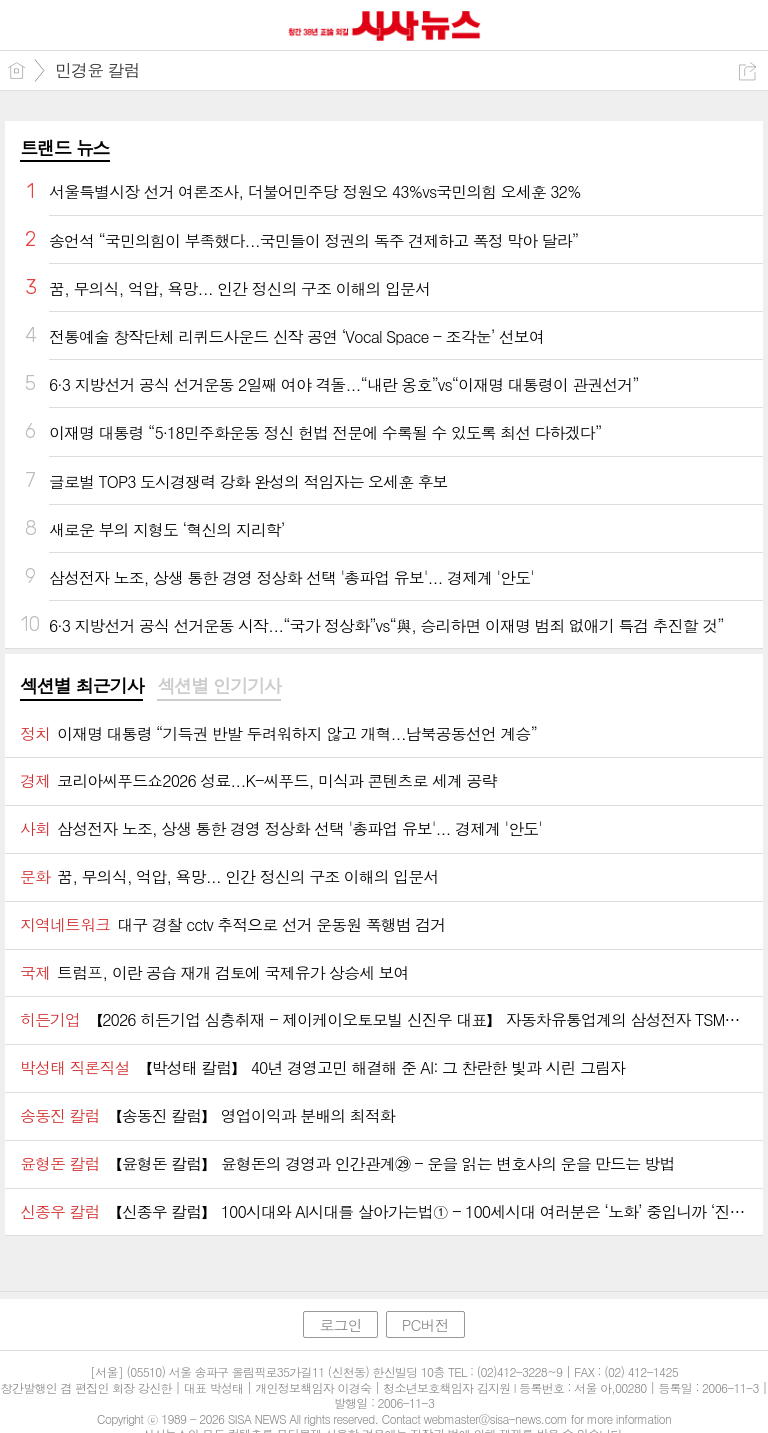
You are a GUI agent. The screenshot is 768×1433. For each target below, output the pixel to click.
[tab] (81, 687)
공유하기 (747, 71)
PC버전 (425, 1324)
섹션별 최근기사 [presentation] (81, 686)
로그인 (340, 1324)
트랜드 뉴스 (65, 147)
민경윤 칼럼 (97, 70)
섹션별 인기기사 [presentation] (218, 686)
